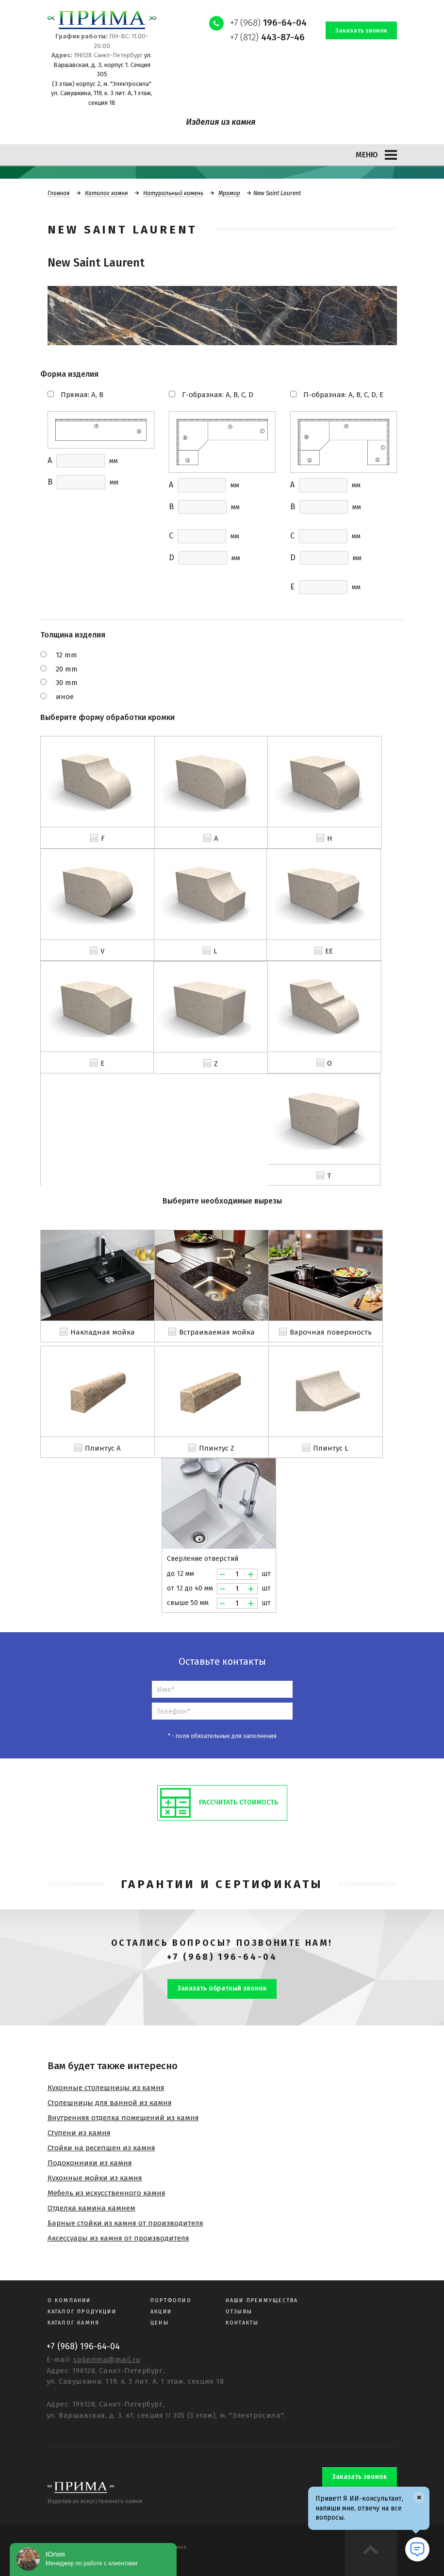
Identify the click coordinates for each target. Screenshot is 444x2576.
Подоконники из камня (90, 2162)
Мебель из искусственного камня (106, 2193)
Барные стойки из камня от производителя (125, 2223)
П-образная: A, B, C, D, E (343, 394)
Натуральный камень (173, 193)
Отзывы (239, 2311)
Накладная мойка (102, 1332)
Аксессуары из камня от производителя (118, 2238)
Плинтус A (103, 1448)
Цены (159, 2323)
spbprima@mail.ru (107, 2359)
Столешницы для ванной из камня (110, 2102)
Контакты (242, 2323)
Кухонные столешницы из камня (106, 2087)
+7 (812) (267, 37)
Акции (161, 2311)
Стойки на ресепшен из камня (101, 2147)
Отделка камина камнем (91, 2208)
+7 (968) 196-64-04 (222, 1957)
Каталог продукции (82, 2311)
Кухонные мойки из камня (95, 2178)
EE (329, 951)
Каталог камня (106, 193)
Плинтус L (330, 1448)
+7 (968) (268, 22)
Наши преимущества (262, 2300)
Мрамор (229, 193)
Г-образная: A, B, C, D (217, 394)
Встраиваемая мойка (217, 1332)
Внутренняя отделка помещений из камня (123, 2117)
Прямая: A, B (82, 394)
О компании (69, 2300)
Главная (59, 193)
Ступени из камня (79, 2132)
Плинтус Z (216, 1448)
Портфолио (171, 2300)
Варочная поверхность (331, 1332)
